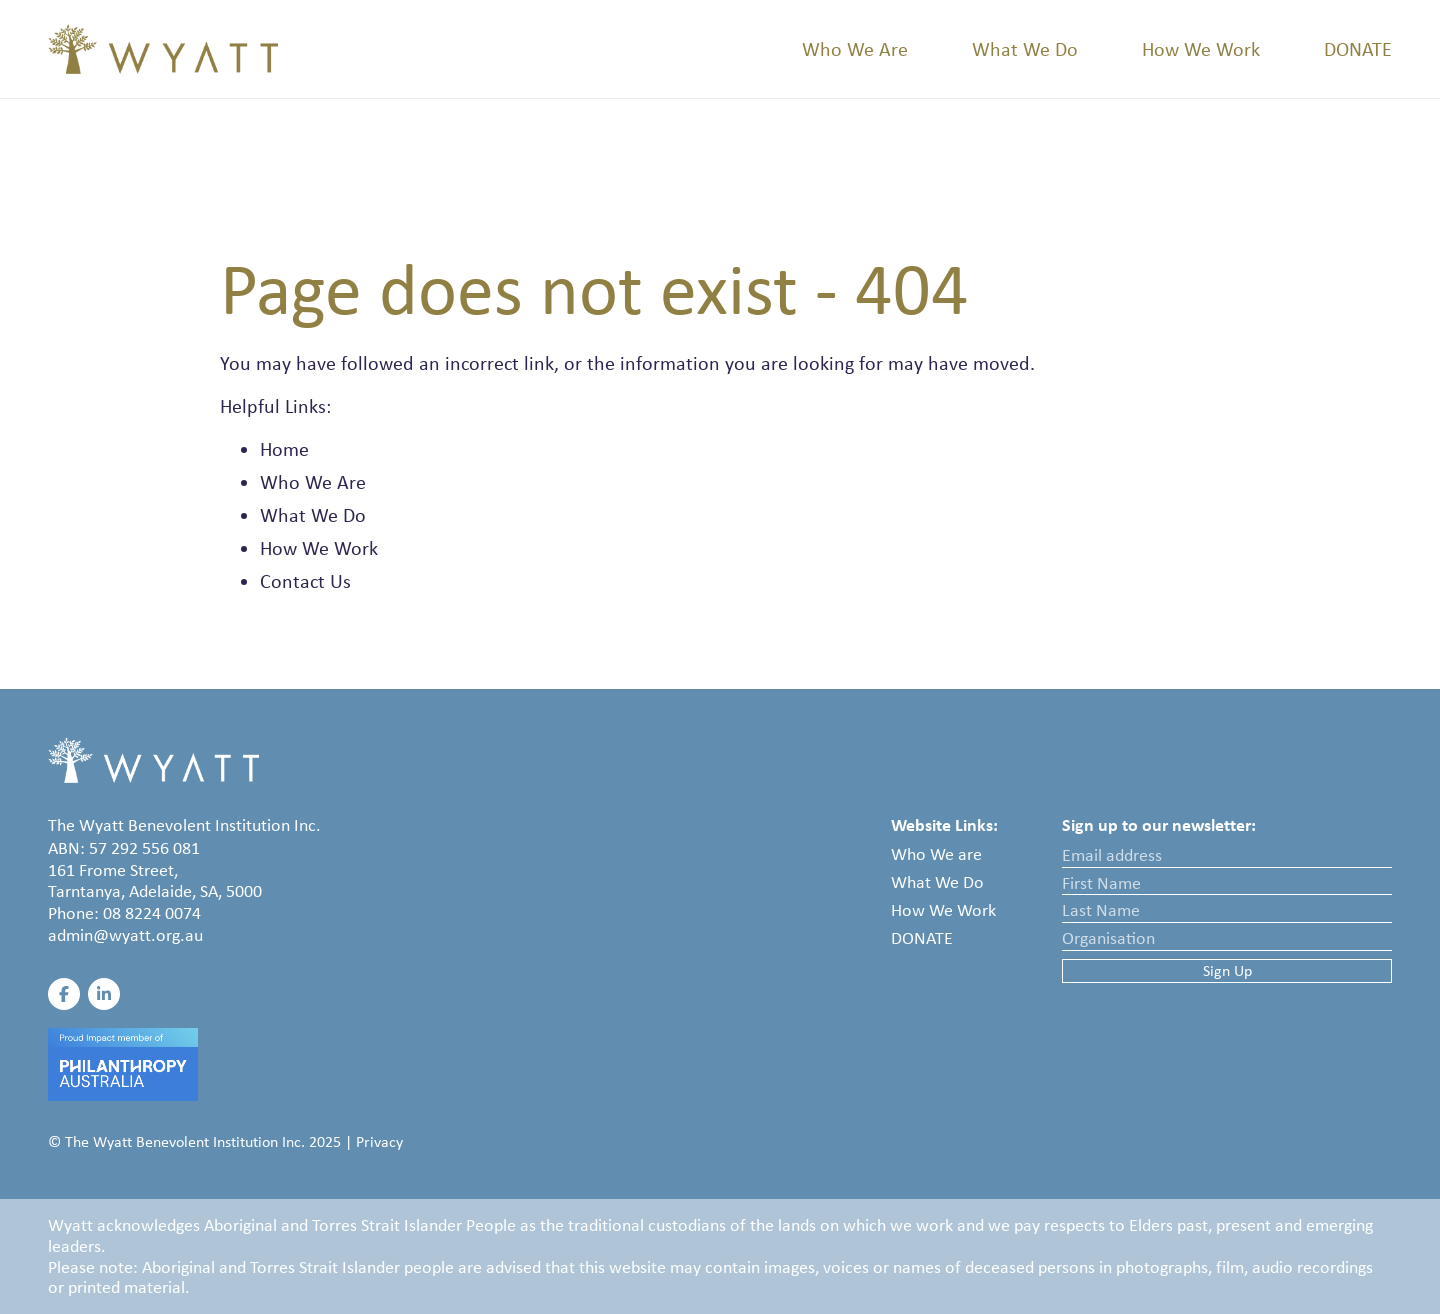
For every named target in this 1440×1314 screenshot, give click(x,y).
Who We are (936, 854)
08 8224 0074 (152, 913)
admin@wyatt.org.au (125, 935)
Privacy (379, 1141)
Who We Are (855, 49)
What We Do (1025, 49)
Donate (1358, 49)
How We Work (1201, 49)
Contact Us (305, 581)
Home (284, 449)
